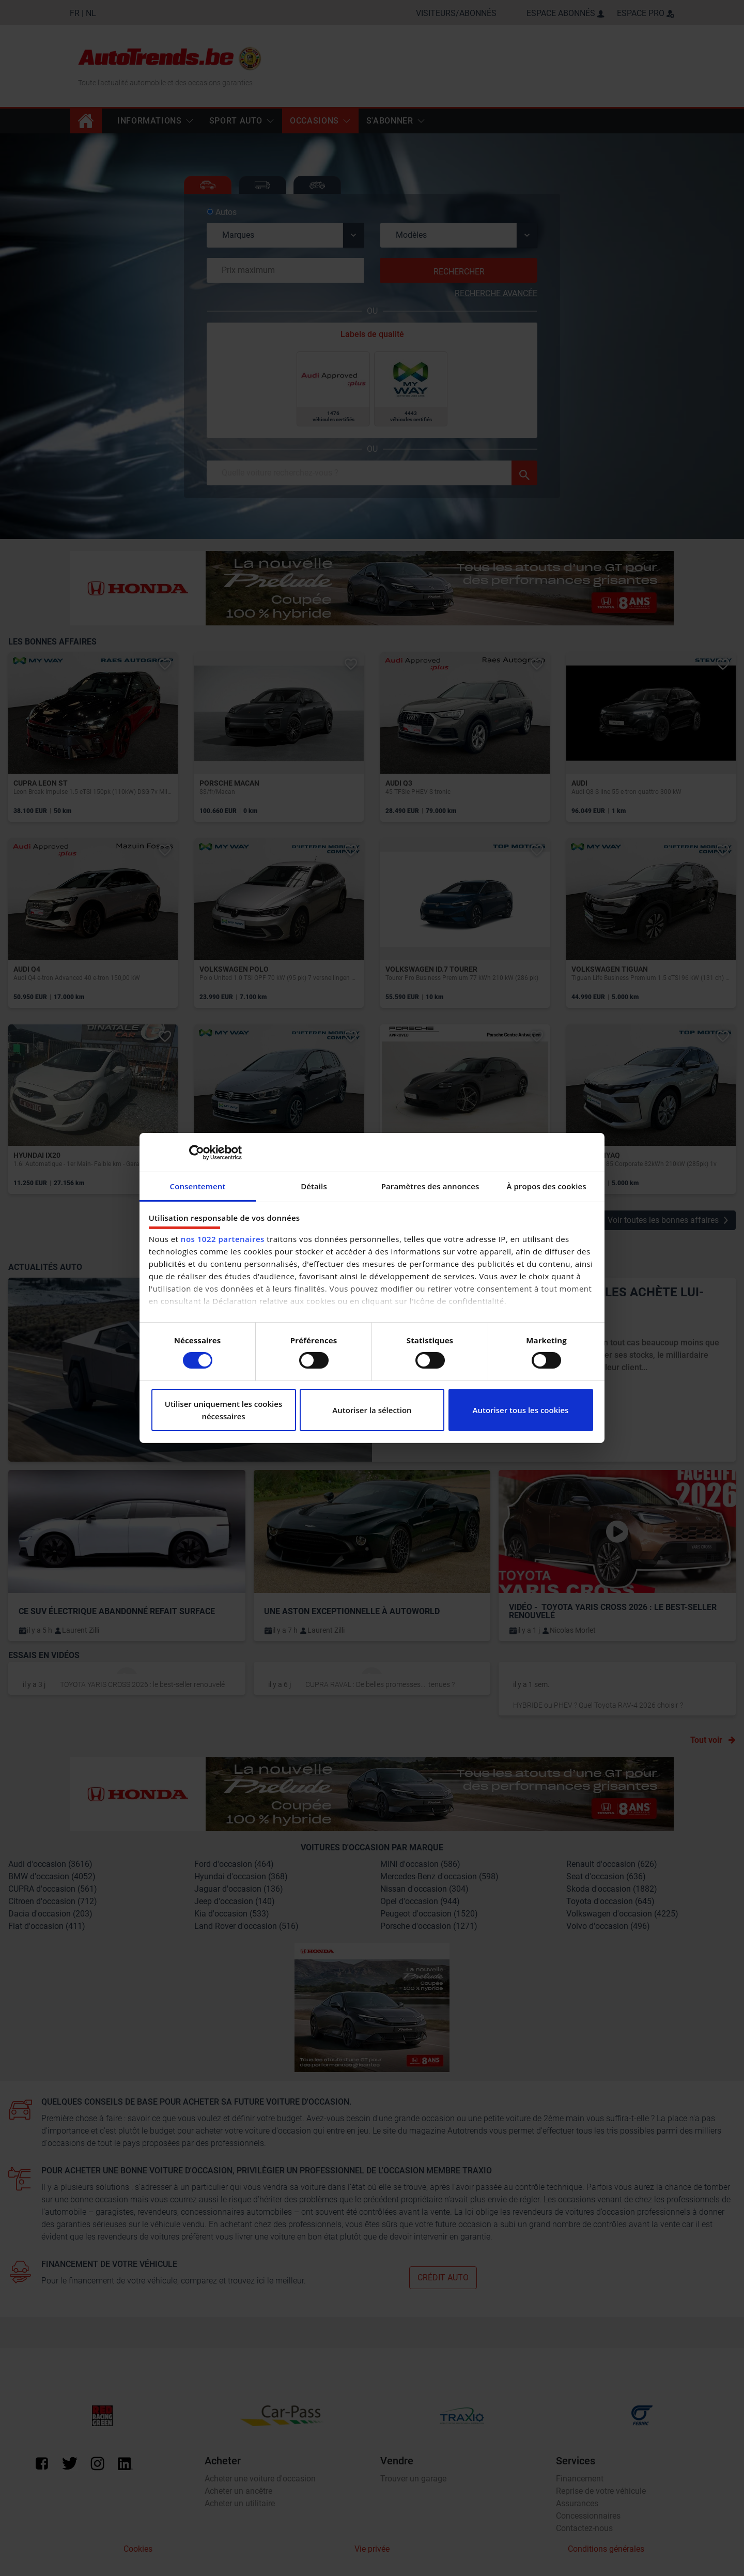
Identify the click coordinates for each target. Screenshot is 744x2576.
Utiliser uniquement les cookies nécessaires (224, 1410)
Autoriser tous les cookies (521, 1410)
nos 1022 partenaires (223, 1239)
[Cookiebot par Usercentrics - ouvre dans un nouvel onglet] (196, 1152)
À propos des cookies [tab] (546, 1186)
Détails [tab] (314, 1186)
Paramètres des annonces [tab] (430, 1186)
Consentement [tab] (198, 1186)
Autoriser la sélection (371, 1410)
